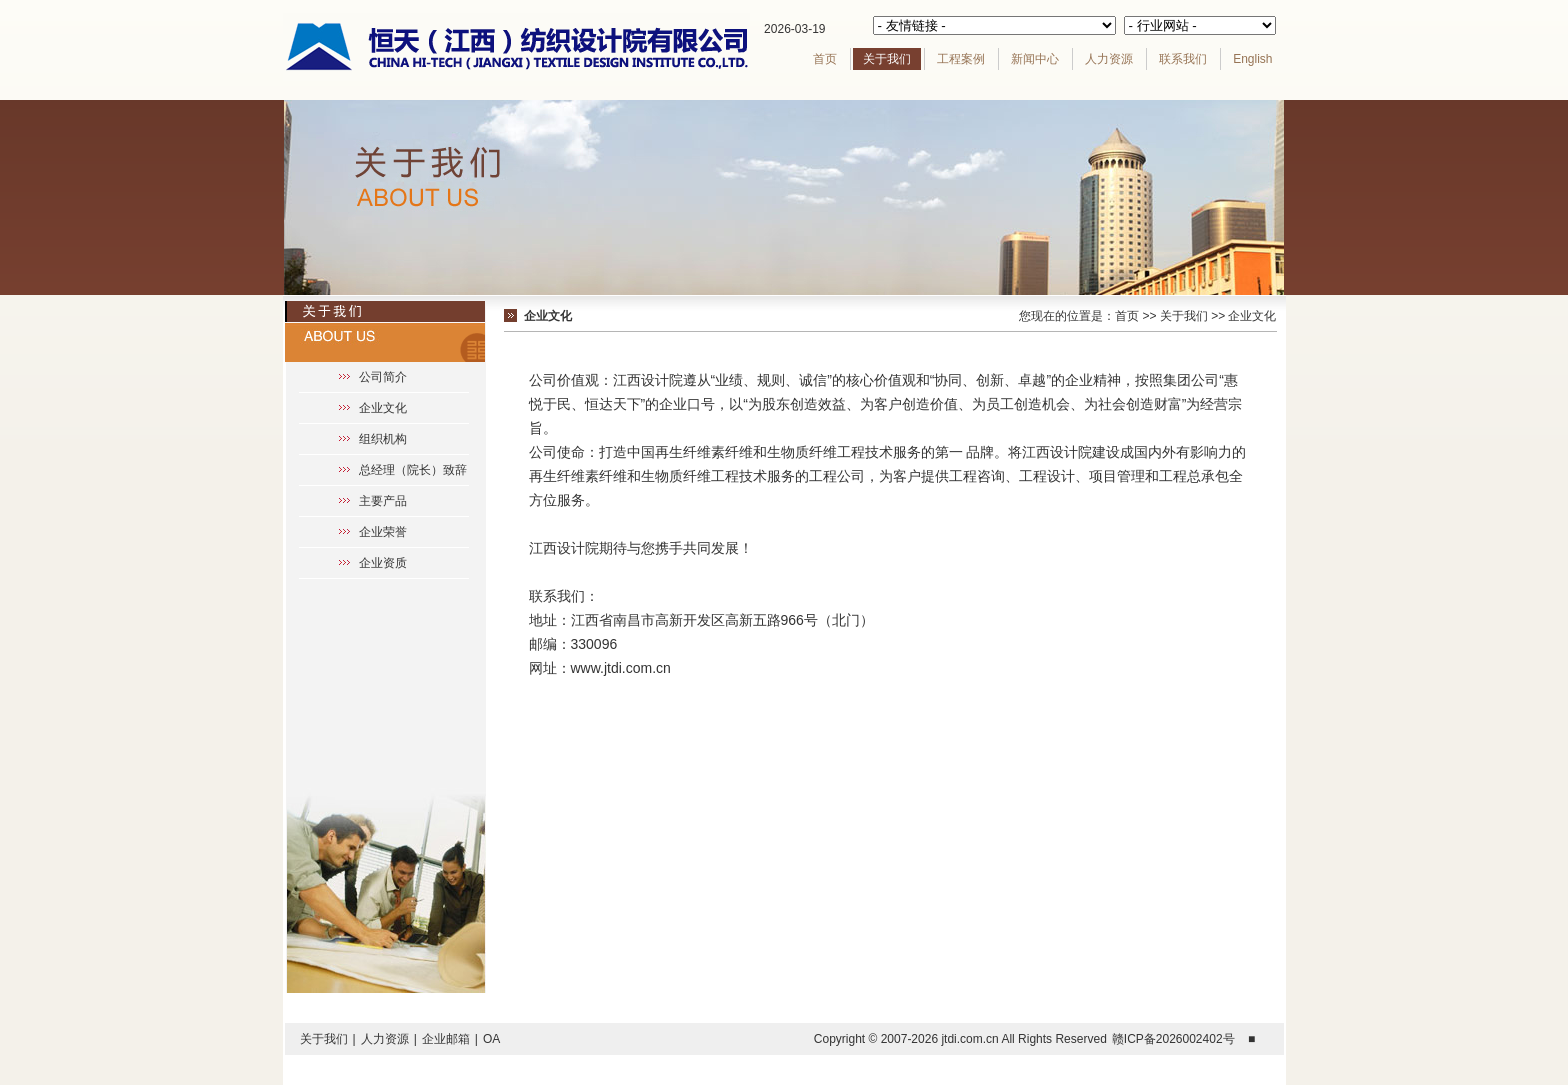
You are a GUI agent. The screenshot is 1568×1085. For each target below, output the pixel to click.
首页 (825, 59)
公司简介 (383, 377)
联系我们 (1183, 59)
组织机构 (383, 439)
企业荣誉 (383, 532)
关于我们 (887, 59)
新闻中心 (1035, 59)
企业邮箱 (446, 1039)
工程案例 (961, 59)
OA (491, 1039)
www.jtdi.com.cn (621, 668)
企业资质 (383, 563)
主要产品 (383, 501)
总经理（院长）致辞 (413, 470)
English (1252, 59)
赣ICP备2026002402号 (1173, 1039)
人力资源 (1109, 59)
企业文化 (383, 408)
